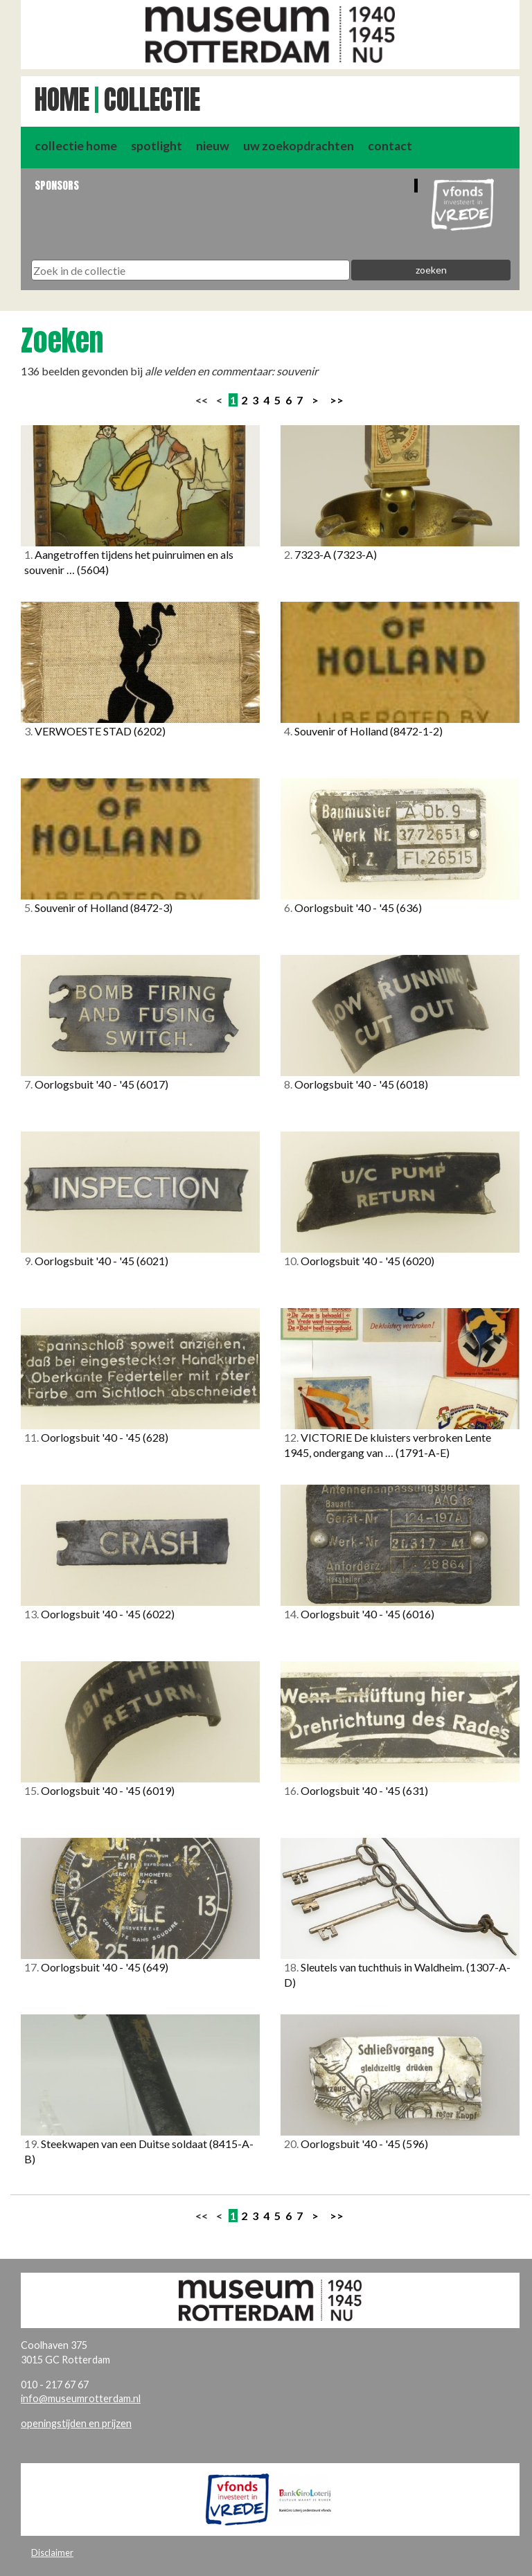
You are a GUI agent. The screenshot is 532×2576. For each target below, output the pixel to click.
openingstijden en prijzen (76, 2423)
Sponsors (57, 185)
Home (62, 100)
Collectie (152, 100)
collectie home (76, 145)
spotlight (156, 145)
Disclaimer (52, 2552)
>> (337, 399)
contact (390, 145)
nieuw (212, 145)
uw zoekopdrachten (298, 145)
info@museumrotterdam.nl (81, 2398)
